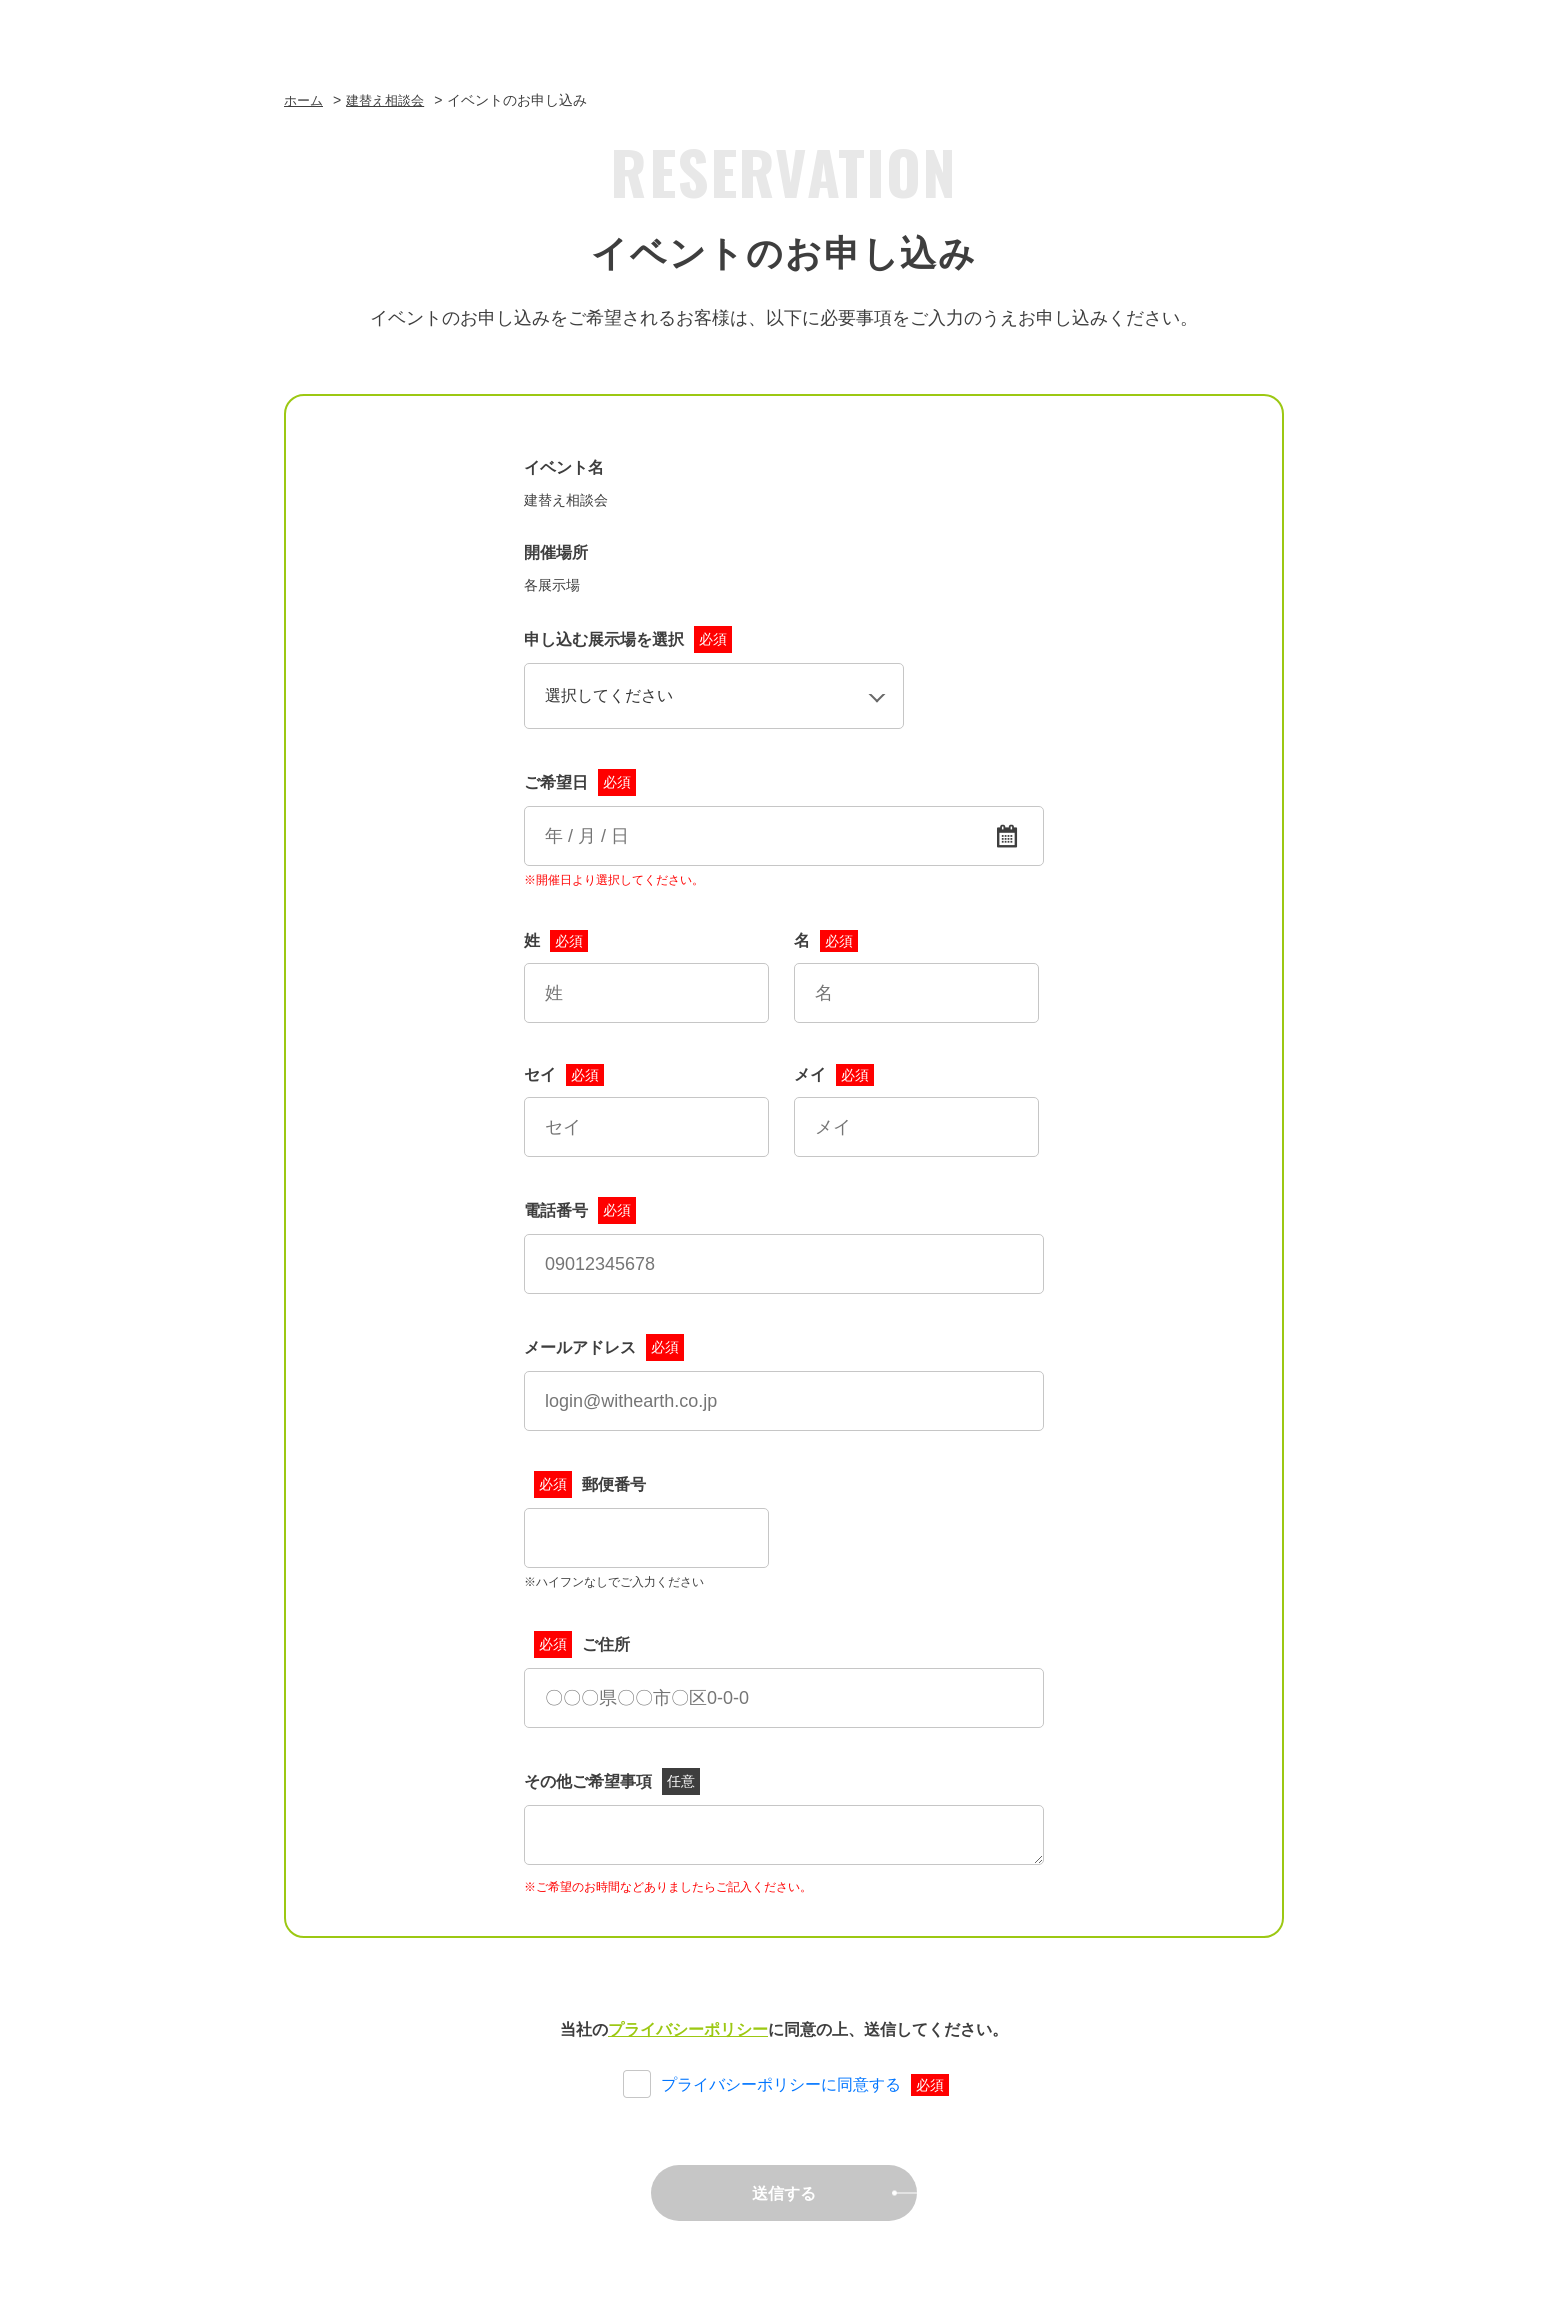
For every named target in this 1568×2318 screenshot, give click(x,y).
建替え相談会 (391, 100)
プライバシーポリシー (688, 2029)
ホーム (305, 100)
